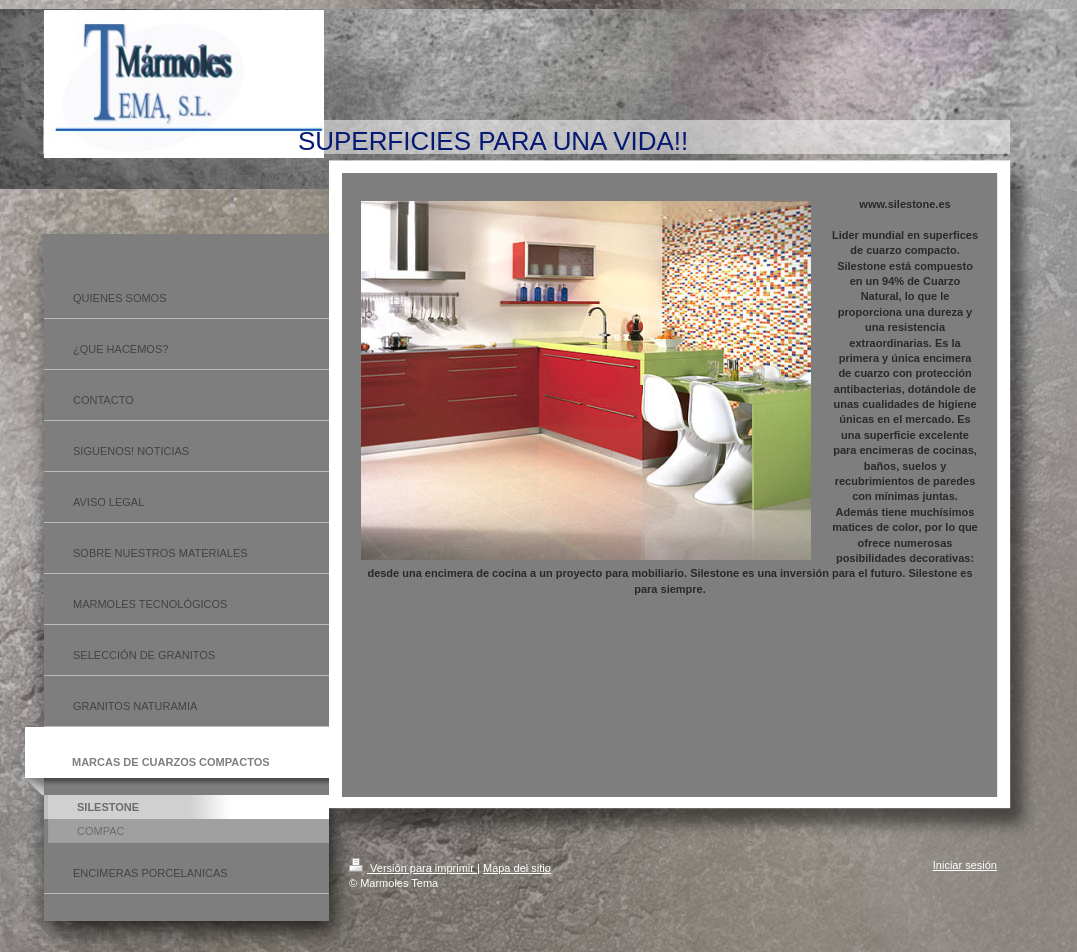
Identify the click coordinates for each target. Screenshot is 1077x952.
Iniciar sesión (965, 865)
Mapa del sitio (517, 868)
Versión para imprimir (413, 868)
